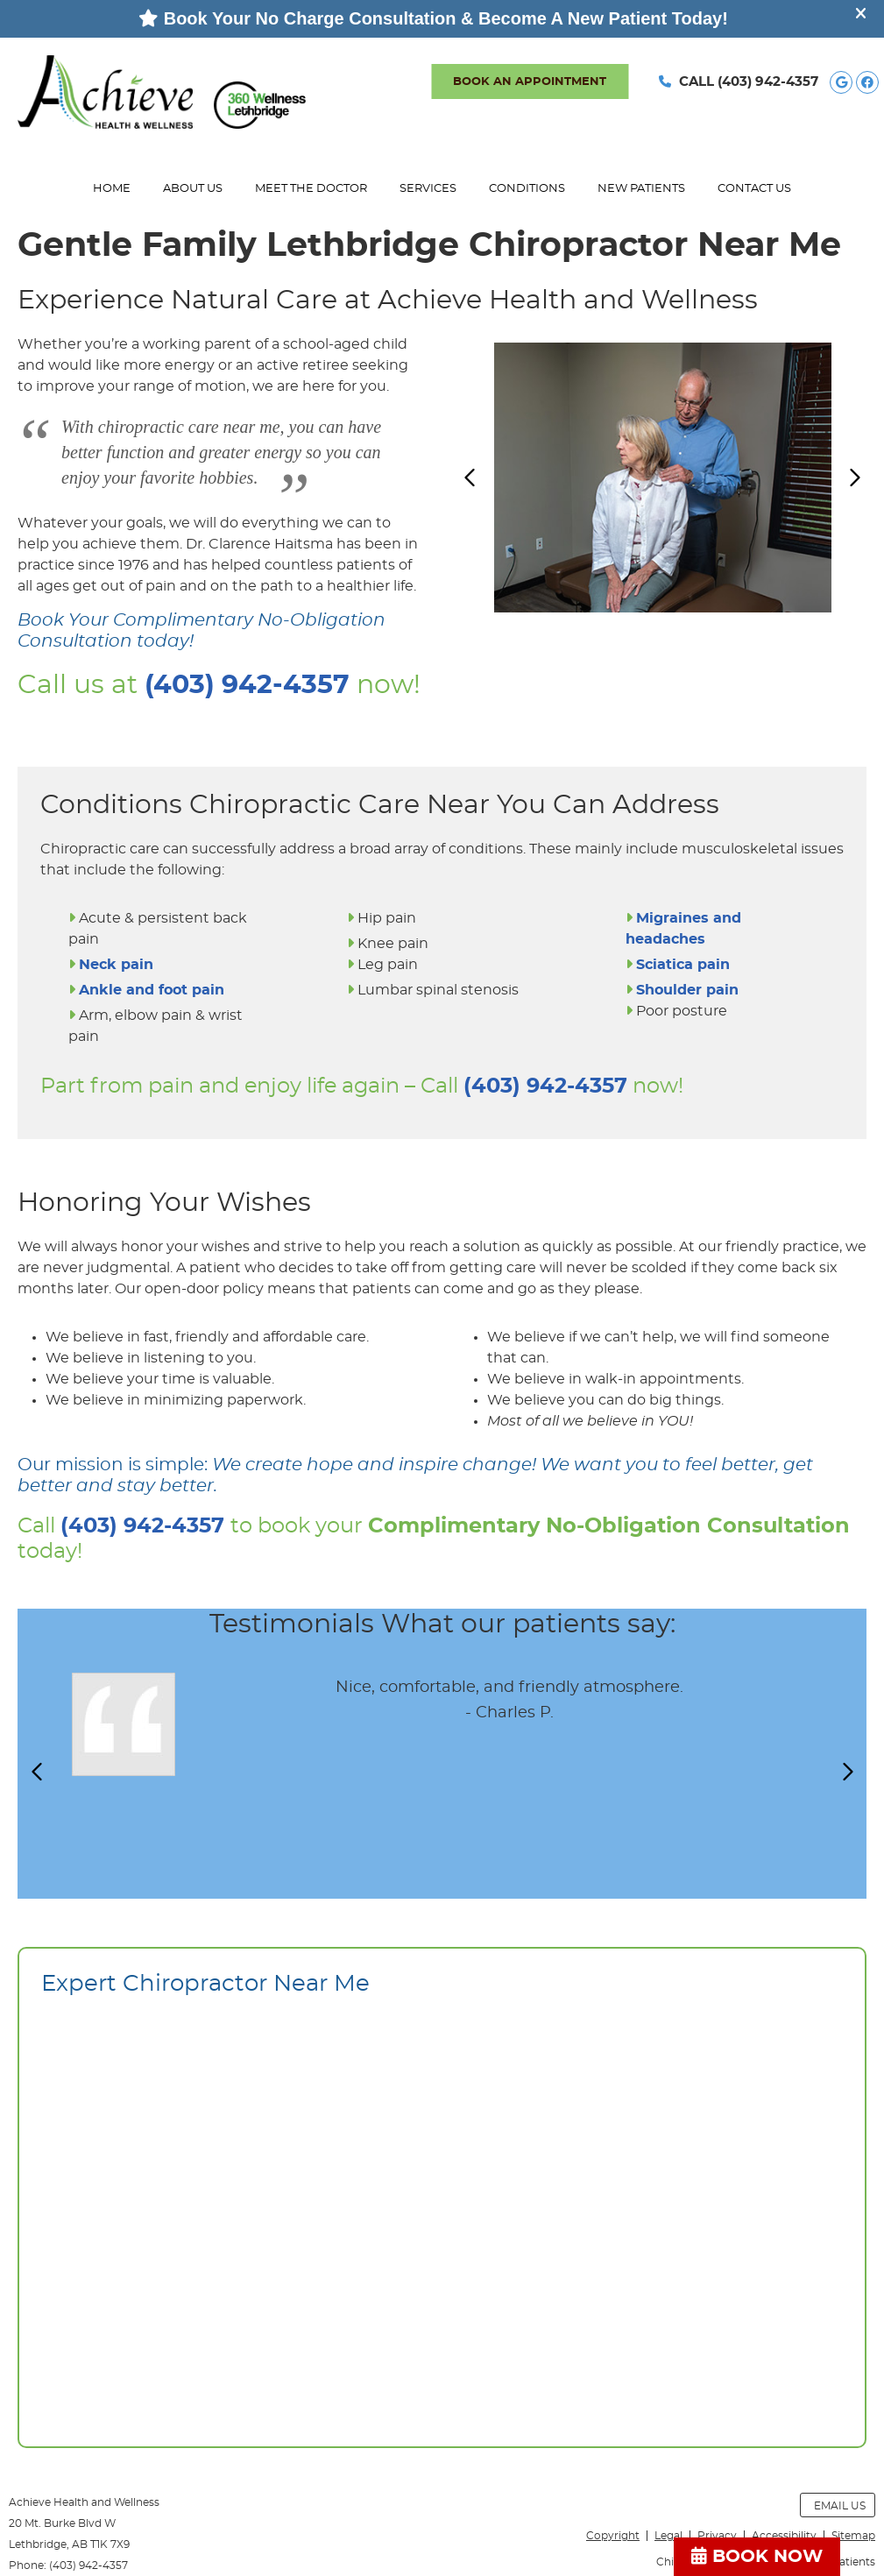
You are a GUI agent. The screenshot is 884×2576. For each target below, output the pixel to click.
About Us (193, 189)
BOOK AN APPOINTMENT (529, 82)
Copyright (613, 2535)
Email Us (840, 2506)
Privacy (717, 2535)
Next (854, 478)
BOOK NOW (757, 2556)
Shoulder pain (687, 990)
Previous (471, 478)
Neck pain (116, 965)
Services (428, 189)
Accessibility (784, 2535)
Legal (668, 2535)
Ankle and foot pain (151, 990)
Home (112, 189)
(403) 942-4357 (768, 81)
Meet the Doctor (311, 189)
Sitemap (853, 2535)
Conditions (527, 189)
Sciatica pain (683, 965)
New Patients (641, 189)
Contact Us (754, 189)
